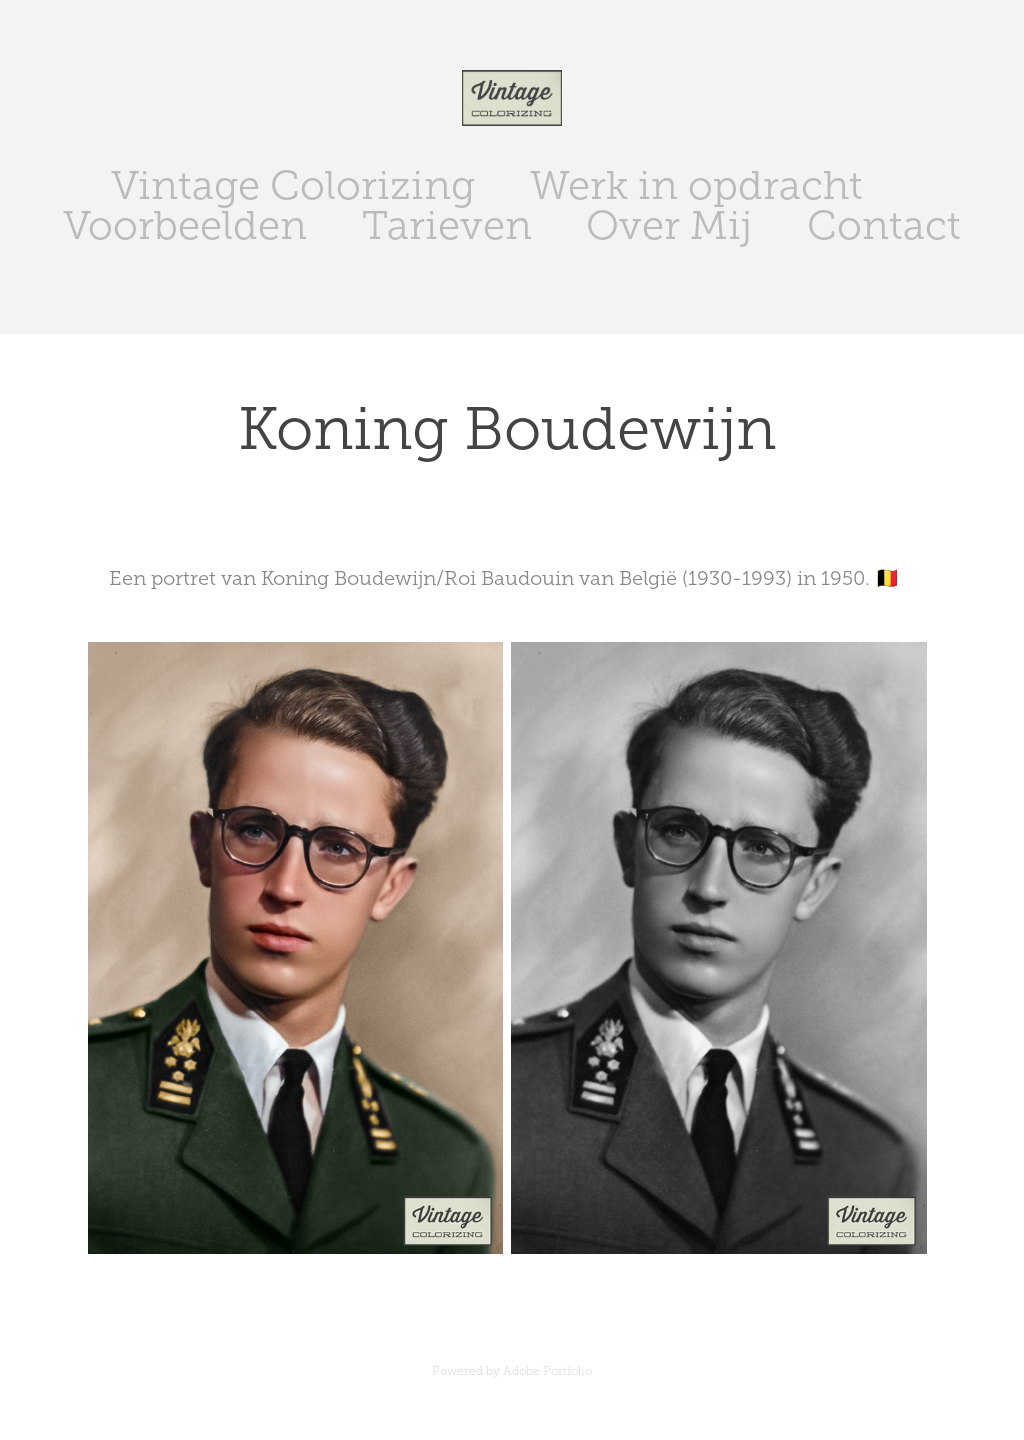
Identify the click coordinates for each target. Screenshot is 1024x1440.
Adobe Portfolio (547, 1371)
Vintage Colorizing (293, 185)
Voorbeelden (185, 225)
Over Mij (669, 225)
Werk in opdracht (696, 185)
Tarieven (447, 225)
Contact (884, 225)
